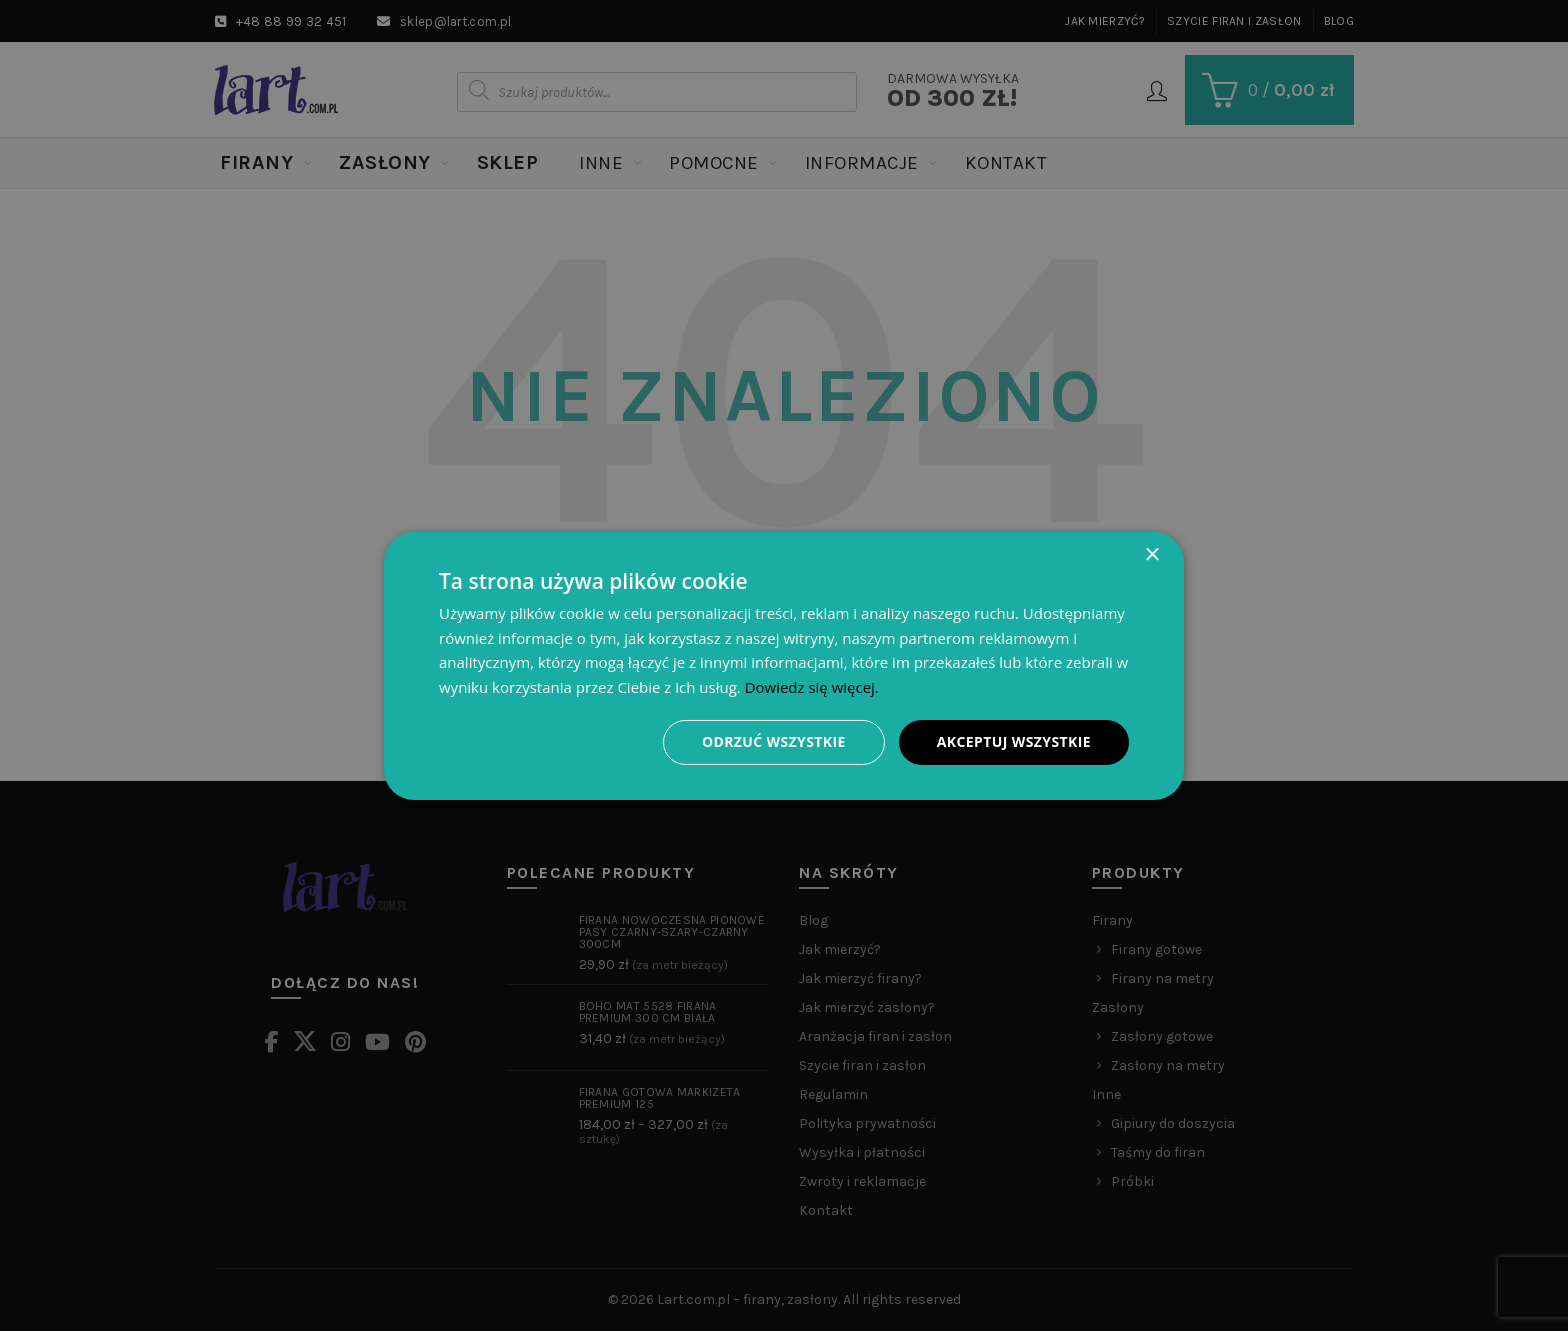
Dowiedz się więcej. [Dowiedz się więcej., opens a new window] (812, 687)
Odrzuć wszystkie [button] (774, 741)
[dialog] (784, 665)
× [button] (1151, 554)
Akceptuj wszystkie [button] (1014, 741)
